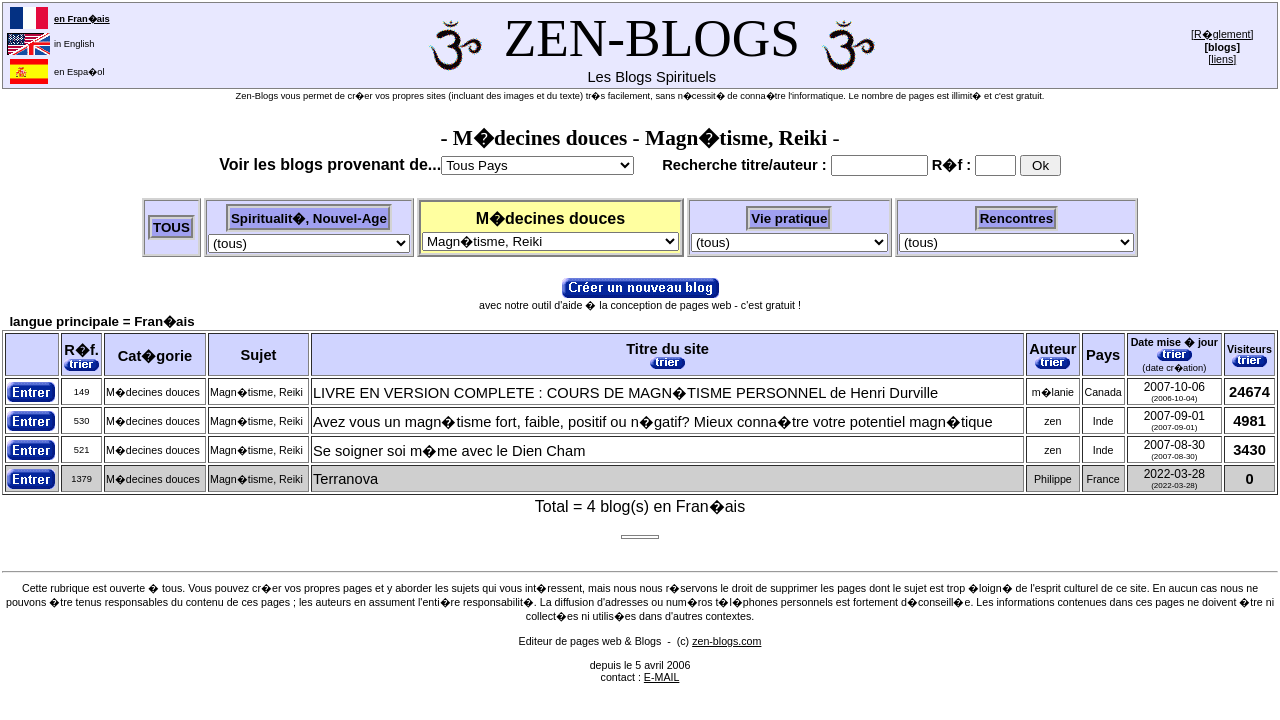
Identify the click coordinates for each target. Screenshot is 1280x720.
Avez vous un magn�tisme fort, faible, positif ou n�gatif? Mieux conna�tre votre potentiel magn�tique (653, 422)
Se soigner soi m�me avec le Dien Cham (449, 451)
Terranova (345, 479)
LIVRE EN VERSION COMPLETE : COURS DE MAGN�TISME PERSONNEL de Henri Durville (625, 393)
